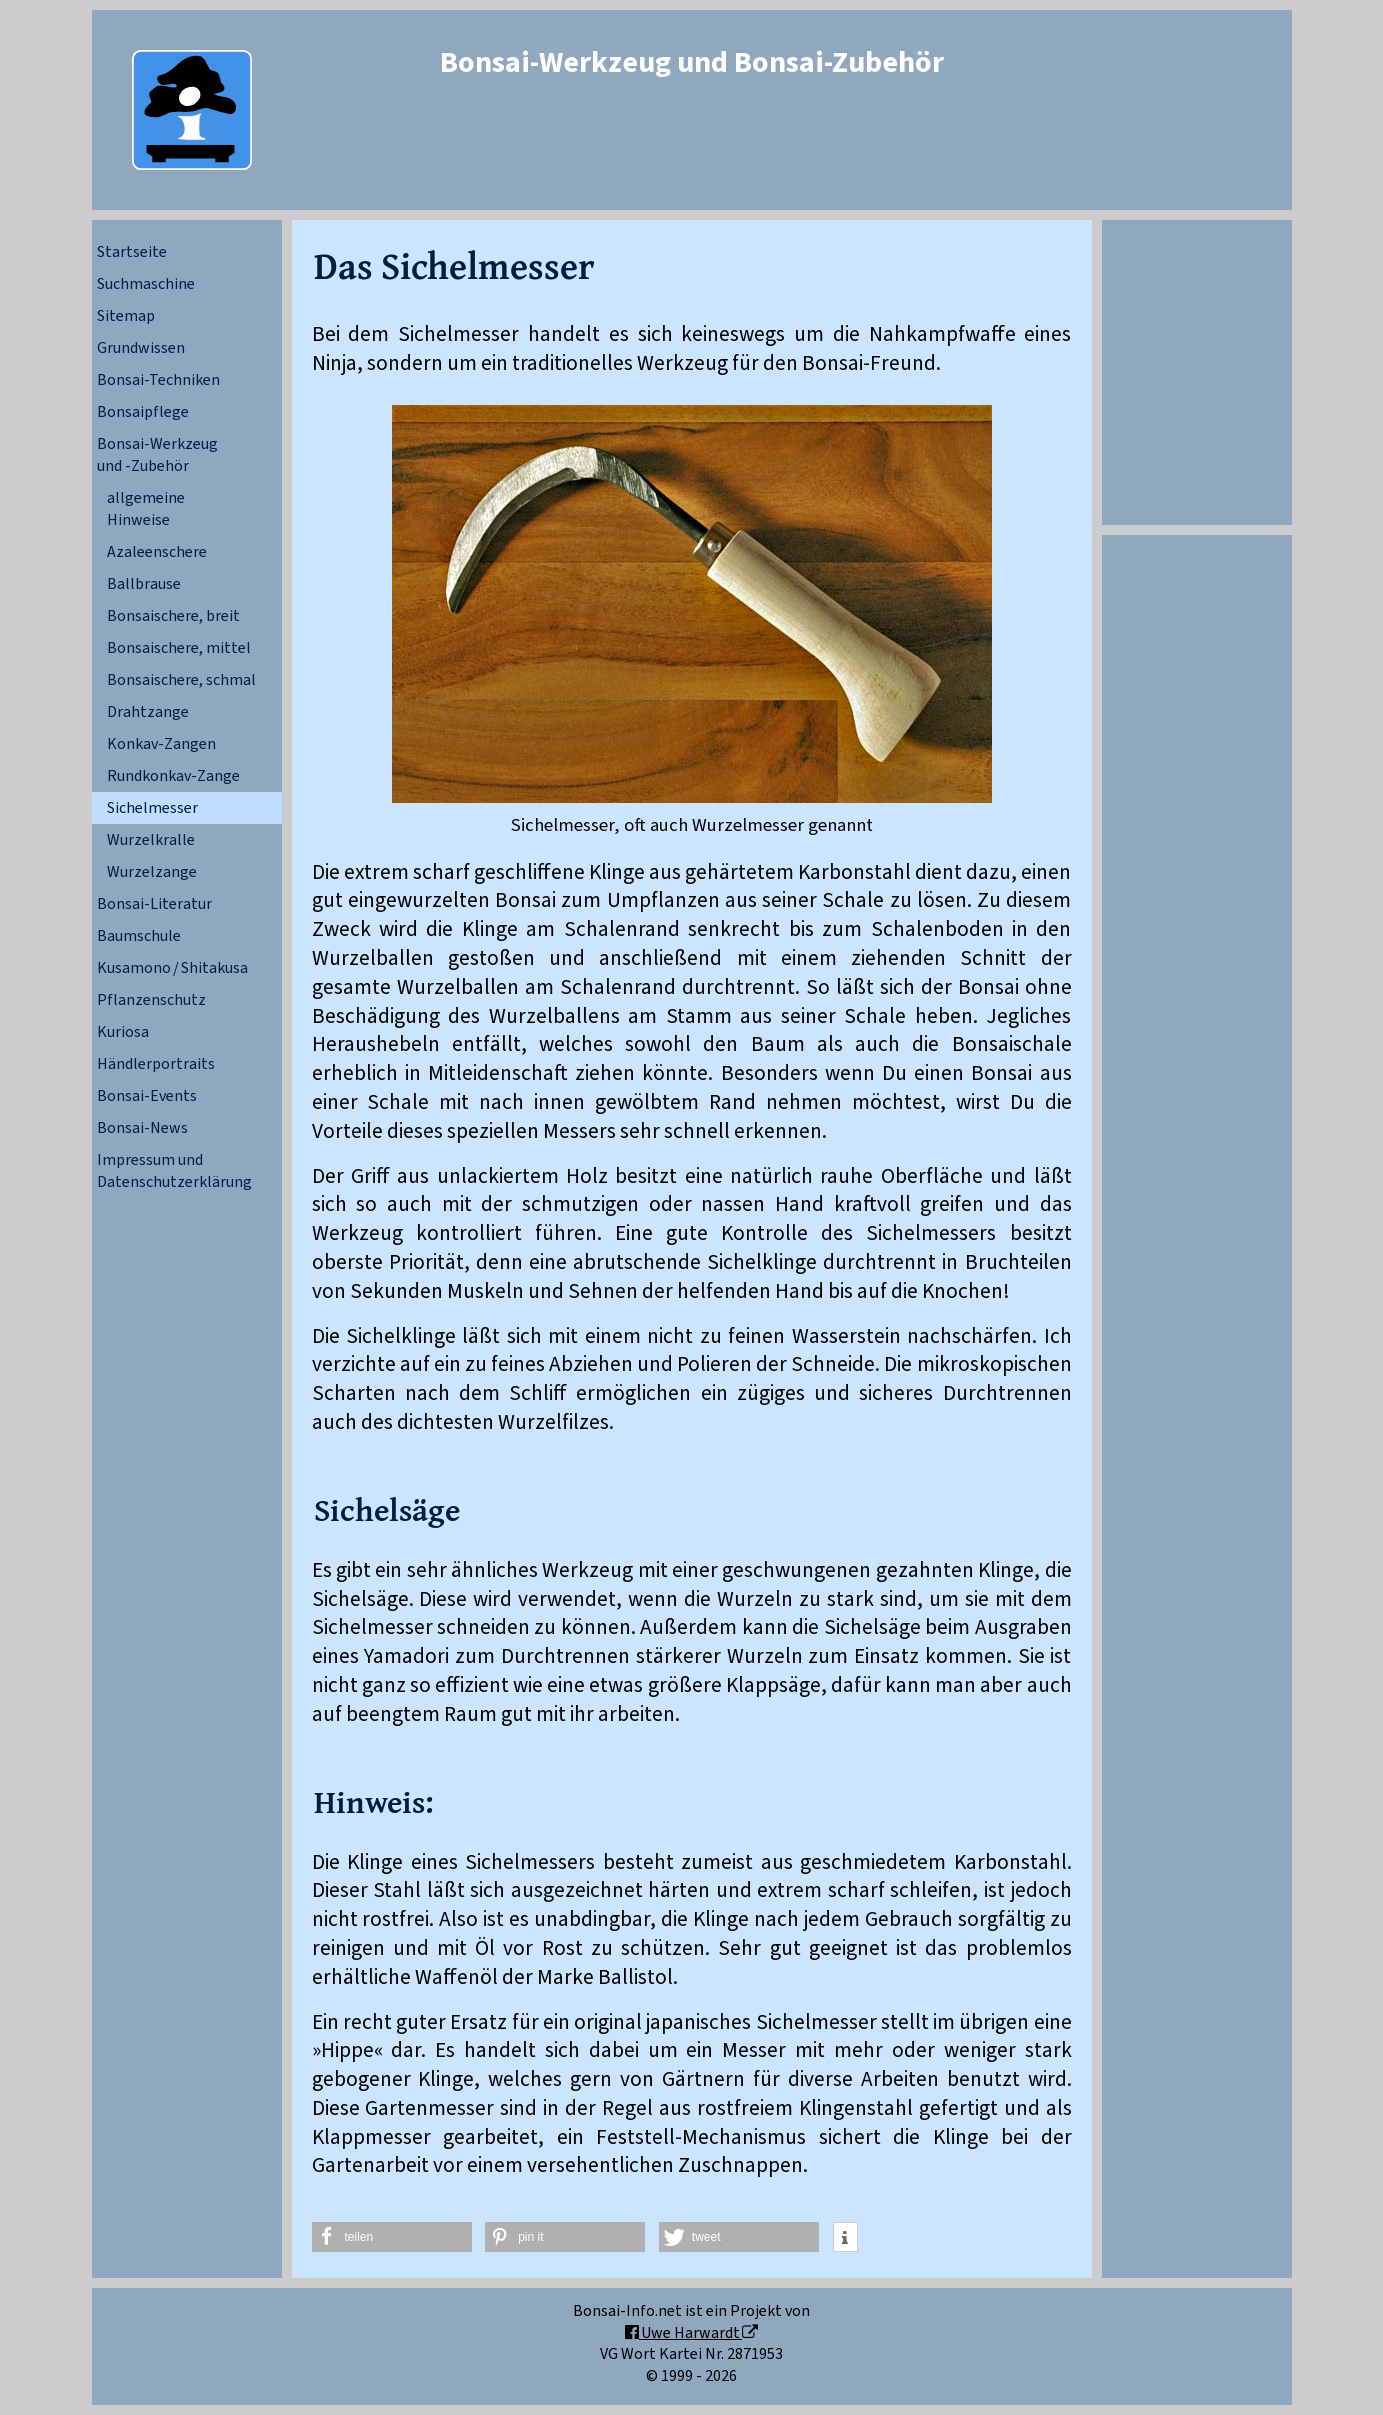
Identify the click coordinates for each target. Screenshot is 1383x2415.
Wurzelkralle (151, 840)
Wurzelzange (152, 872)
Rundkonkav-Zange (173, 776)
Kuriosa (123, 1032)
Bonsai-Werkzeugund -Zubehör (157, 455)
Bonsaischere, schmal (181, 680)
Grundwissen (141, 348)
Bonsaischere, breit (173, 616)
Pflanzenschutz (151, 1000)
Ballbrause (144, 584)
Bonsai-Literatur (154, 904)
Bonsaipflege (143, 412)
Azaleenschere (157, 552)
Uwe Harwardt (691, 2333)
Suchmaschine (146, 284)
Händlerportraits (156, 1064)
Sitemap (126, 316)
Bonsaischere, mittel (179, 648)
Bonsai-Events (147, 1096)
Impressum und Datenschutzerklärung (174, 1171)
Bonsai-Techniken (158, 380)
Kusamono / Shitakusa (172, 968)
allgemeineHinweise (146, 509)
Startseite (132, 252)
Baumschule (139, 936)
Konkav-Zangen (161, 744)
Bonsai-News (142, 1128)
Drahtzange (148, 712)
